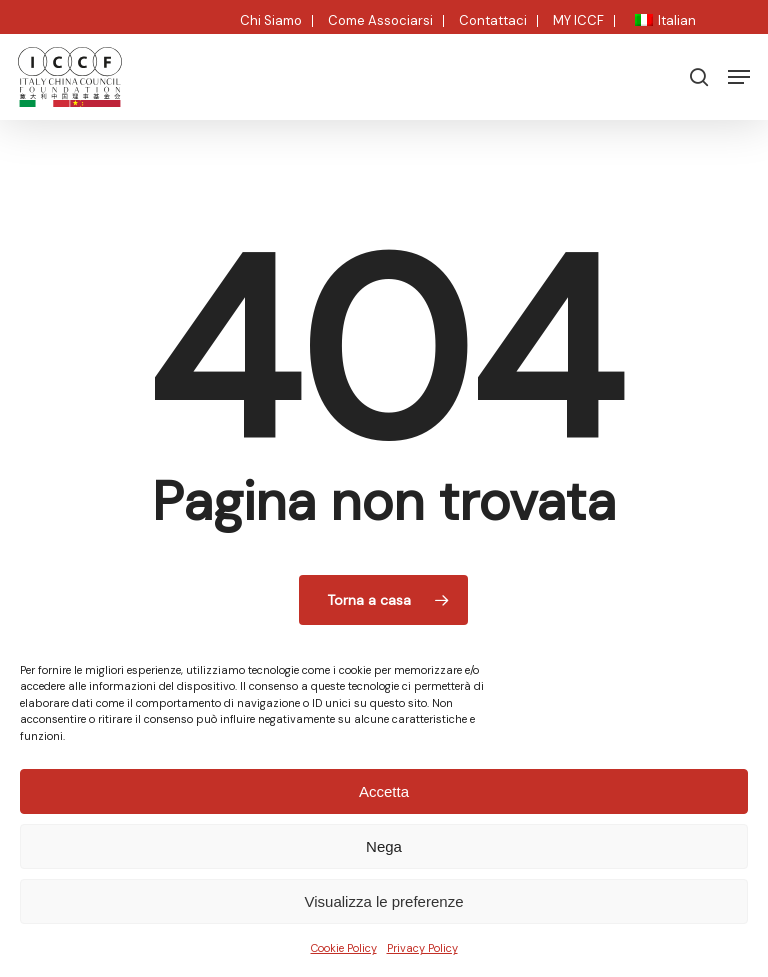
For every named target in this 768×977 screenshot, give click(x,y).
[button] (739, 77)
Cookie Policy (344, 948)
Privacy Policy (422, 948)
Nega (384, 846)
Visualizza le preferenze (384, 901)
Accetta (384, 791)
